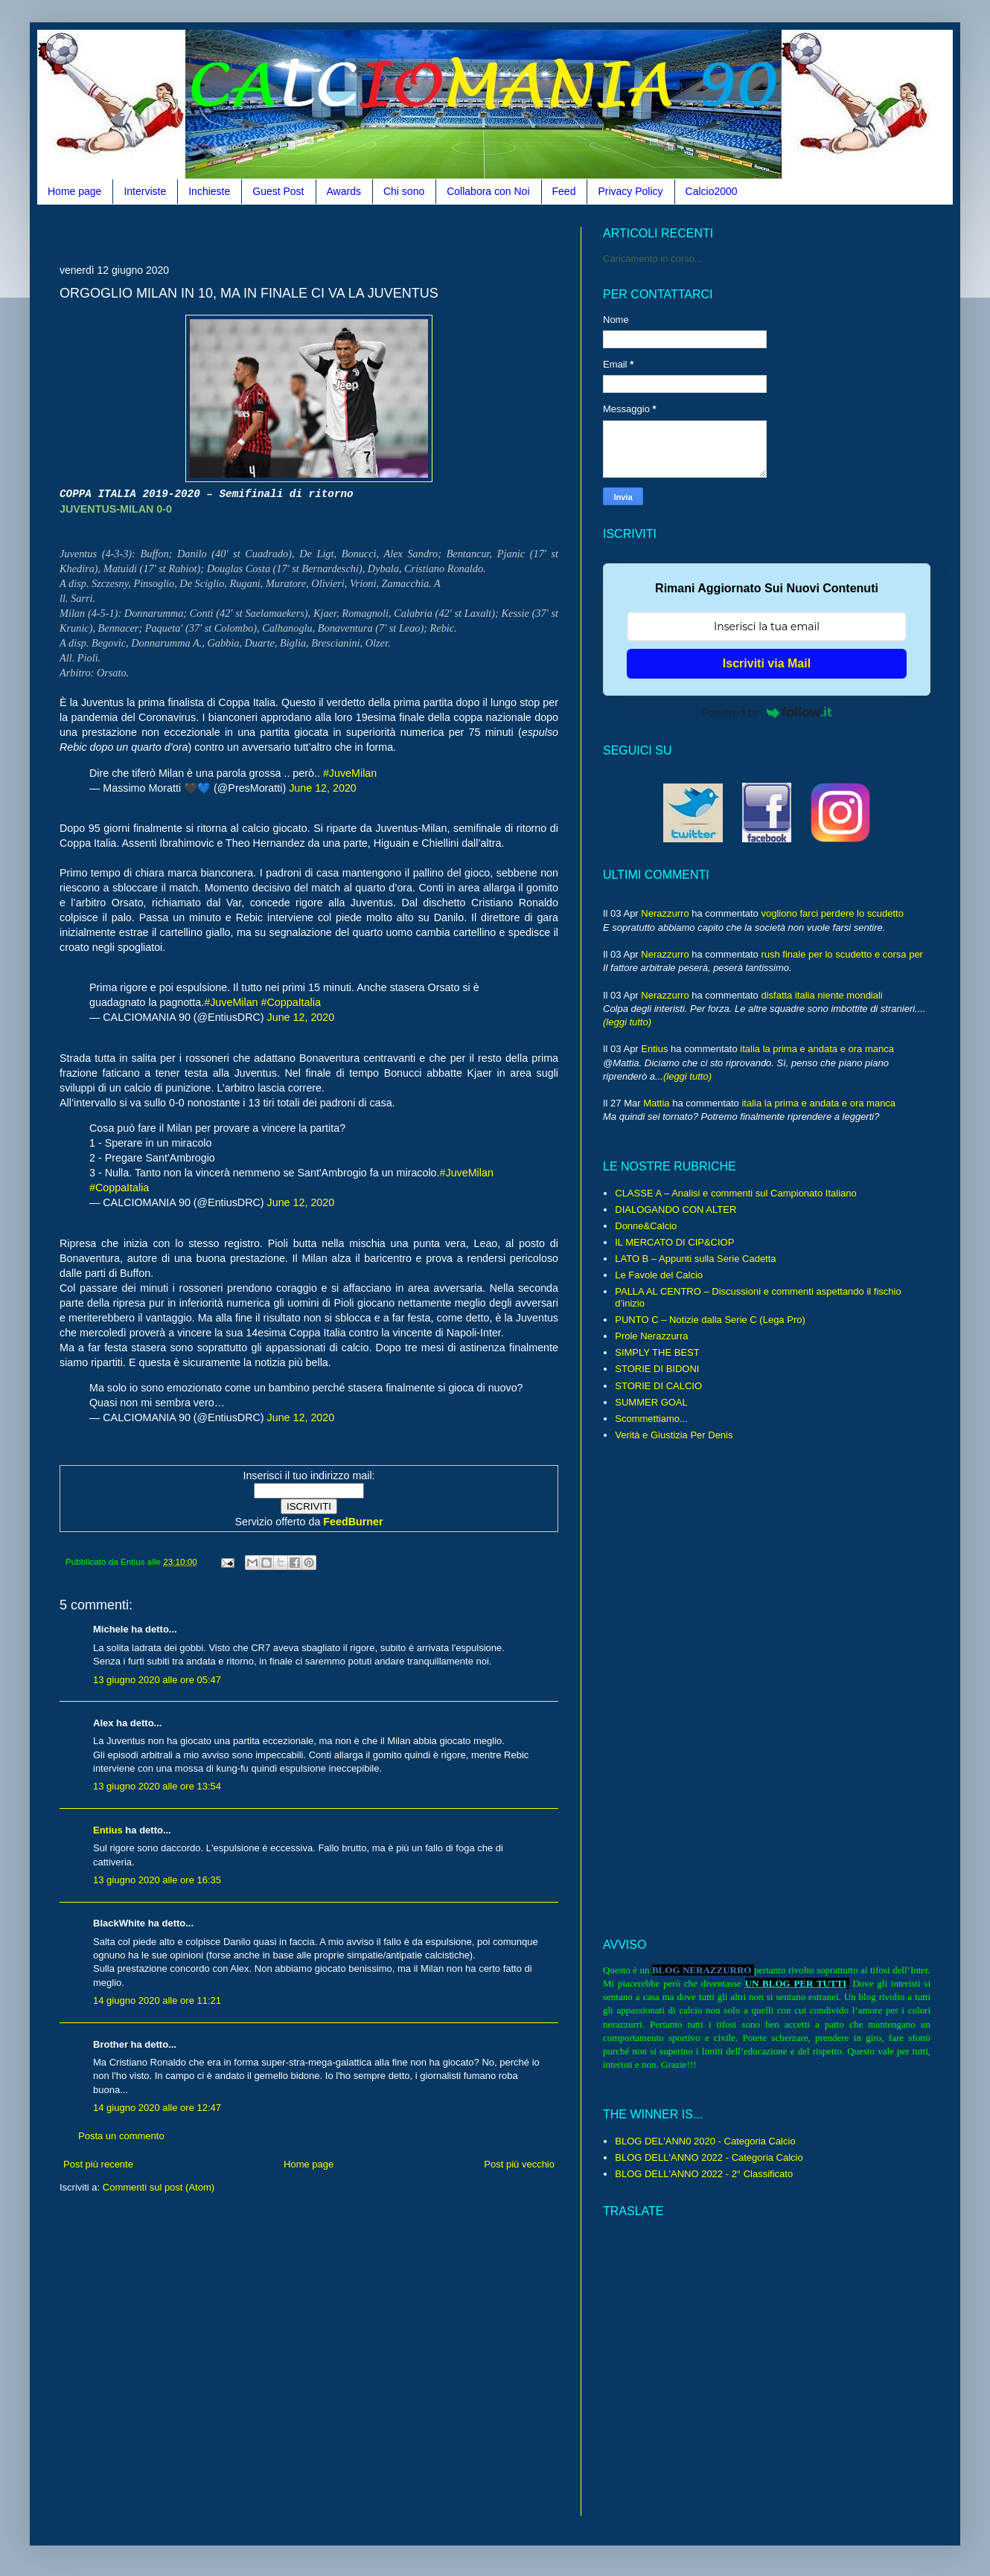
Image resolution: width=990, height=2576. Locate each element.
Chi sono (403, 191)
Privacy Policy (630, 191)
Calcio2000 (712, 191)
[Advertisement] (309, 2366)
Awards (344, 191)
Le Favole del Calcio (659, 1275)
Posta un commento (121, 2135)
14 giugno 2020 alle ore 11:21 (157, 2000)
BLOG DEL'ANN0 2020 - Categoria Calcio (705, 2141)
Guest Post (278, 191)
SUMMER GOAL (651, 1402)
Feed (564, 191)
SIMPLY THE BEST (657, 1352)
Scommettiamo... (651, 1418)
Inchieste (209, 191)
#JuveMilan (350, 773)
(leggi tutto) (627, 1022)
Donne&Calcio (646, 1225)
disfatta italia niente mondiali (821, 995)
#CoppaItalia (291, 1002)
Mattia (656, 1103)
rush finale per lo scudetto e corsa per (842, 954)
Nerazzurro (665, 913)
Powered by (766, 712)
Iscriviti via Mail (767, 663)
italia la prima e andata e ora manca (817, 1048)
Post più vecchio (519, 2164)
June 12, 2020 (323, 788)
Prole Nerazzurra (651, 1336)
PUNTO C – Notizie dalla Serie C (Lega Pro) (710, 1319)
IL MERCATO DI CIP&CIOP (674, 1242)
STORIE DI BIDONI (657, 1368)
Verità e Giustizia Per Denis (673, 1435)
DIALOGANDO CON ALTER (675, 1209)
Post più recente (98, 2164)
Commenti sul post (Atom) (158, 2187)
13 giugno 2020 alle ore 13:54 (157, 1786)
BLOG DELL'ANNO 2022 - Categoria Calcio (708, 2157)
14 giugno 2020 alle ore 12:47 (157, 2107)
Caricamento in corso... (653, 258)
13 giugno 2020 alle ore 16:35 (157, 1879)
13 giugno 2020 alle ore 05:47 (157, 1679)
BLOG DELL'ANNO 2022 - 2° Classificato (704, 2173)
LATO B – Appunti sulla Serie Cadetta (695, 1258)
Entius (108, 1830)
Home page (74, 191)
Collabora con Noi (488, 191)
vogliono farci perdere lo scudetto (832, 913)
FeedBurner (353, 1522)
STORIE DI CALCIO (658, 1385)
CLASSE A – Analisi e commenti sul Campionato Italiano (735, 1193)
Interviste (145, 191)
